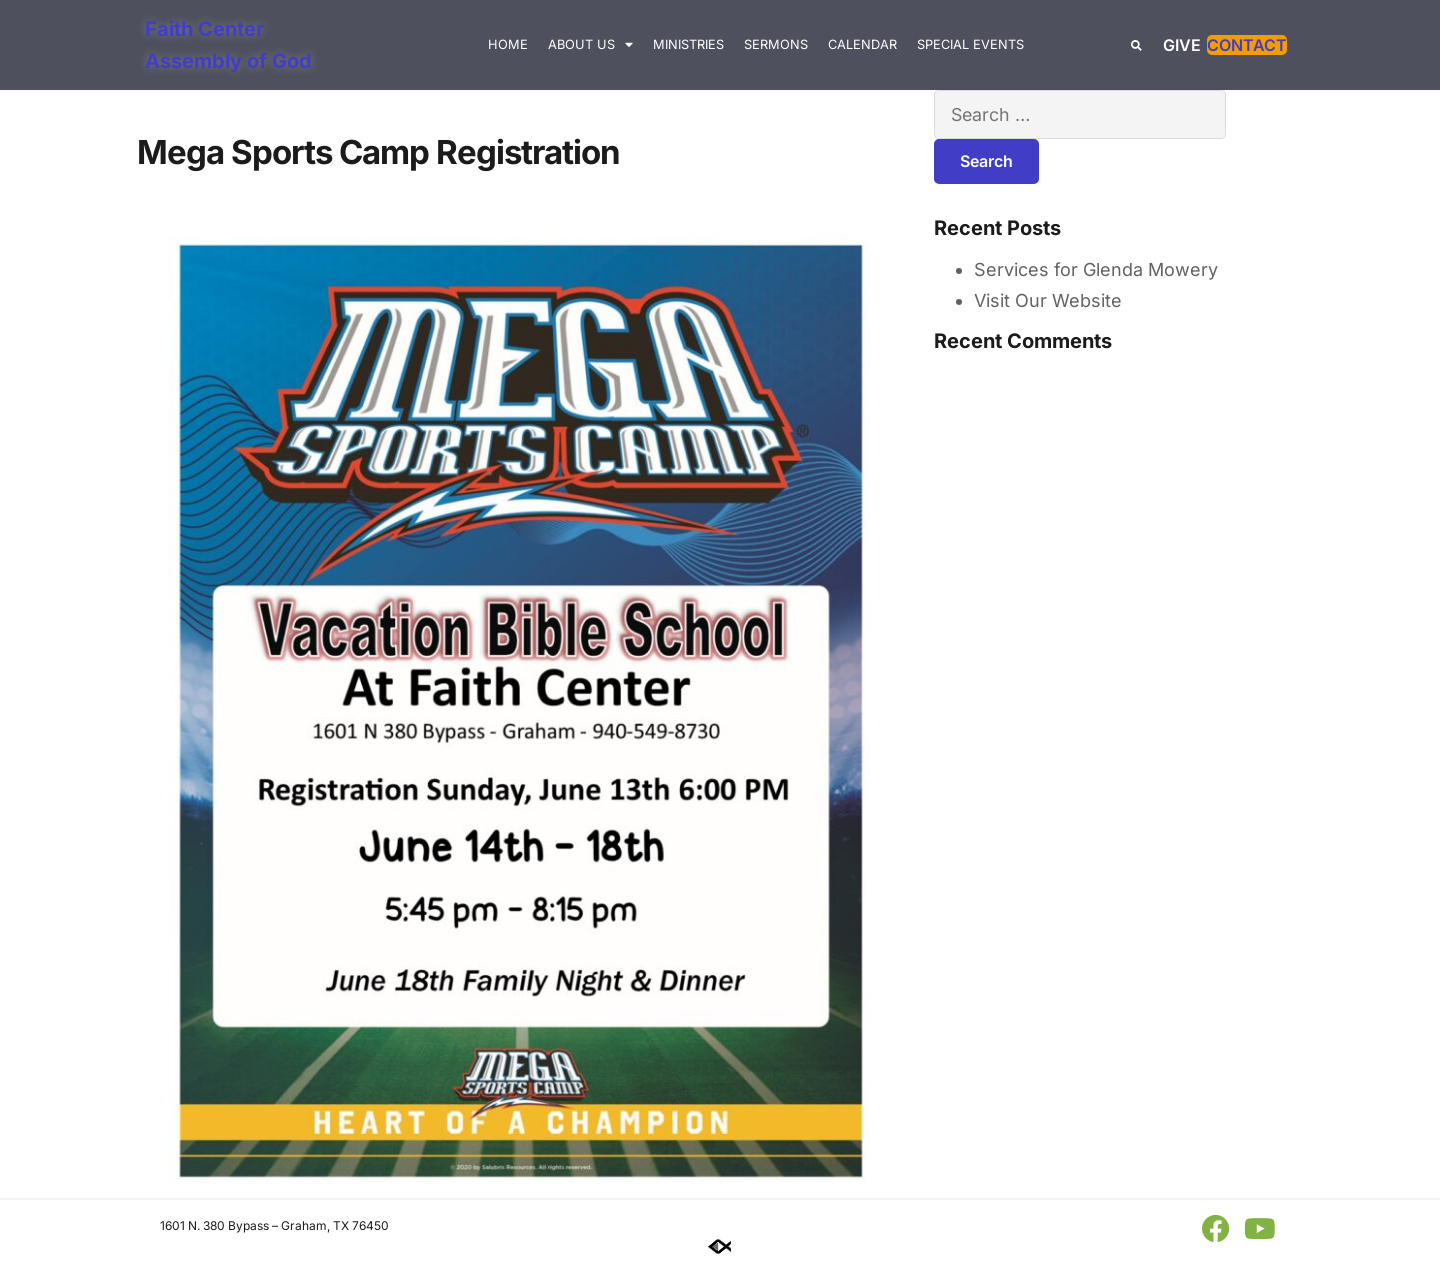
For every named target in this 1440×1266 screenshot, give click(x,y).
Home (508, 44)
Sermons (776, 44)
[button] (1136, 45)
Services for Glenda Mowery (1096, 269)
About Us (590, 45)
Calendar (862, 44)
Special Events (970, 44)
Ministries (688, 44)
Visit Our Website (1048, 301)
